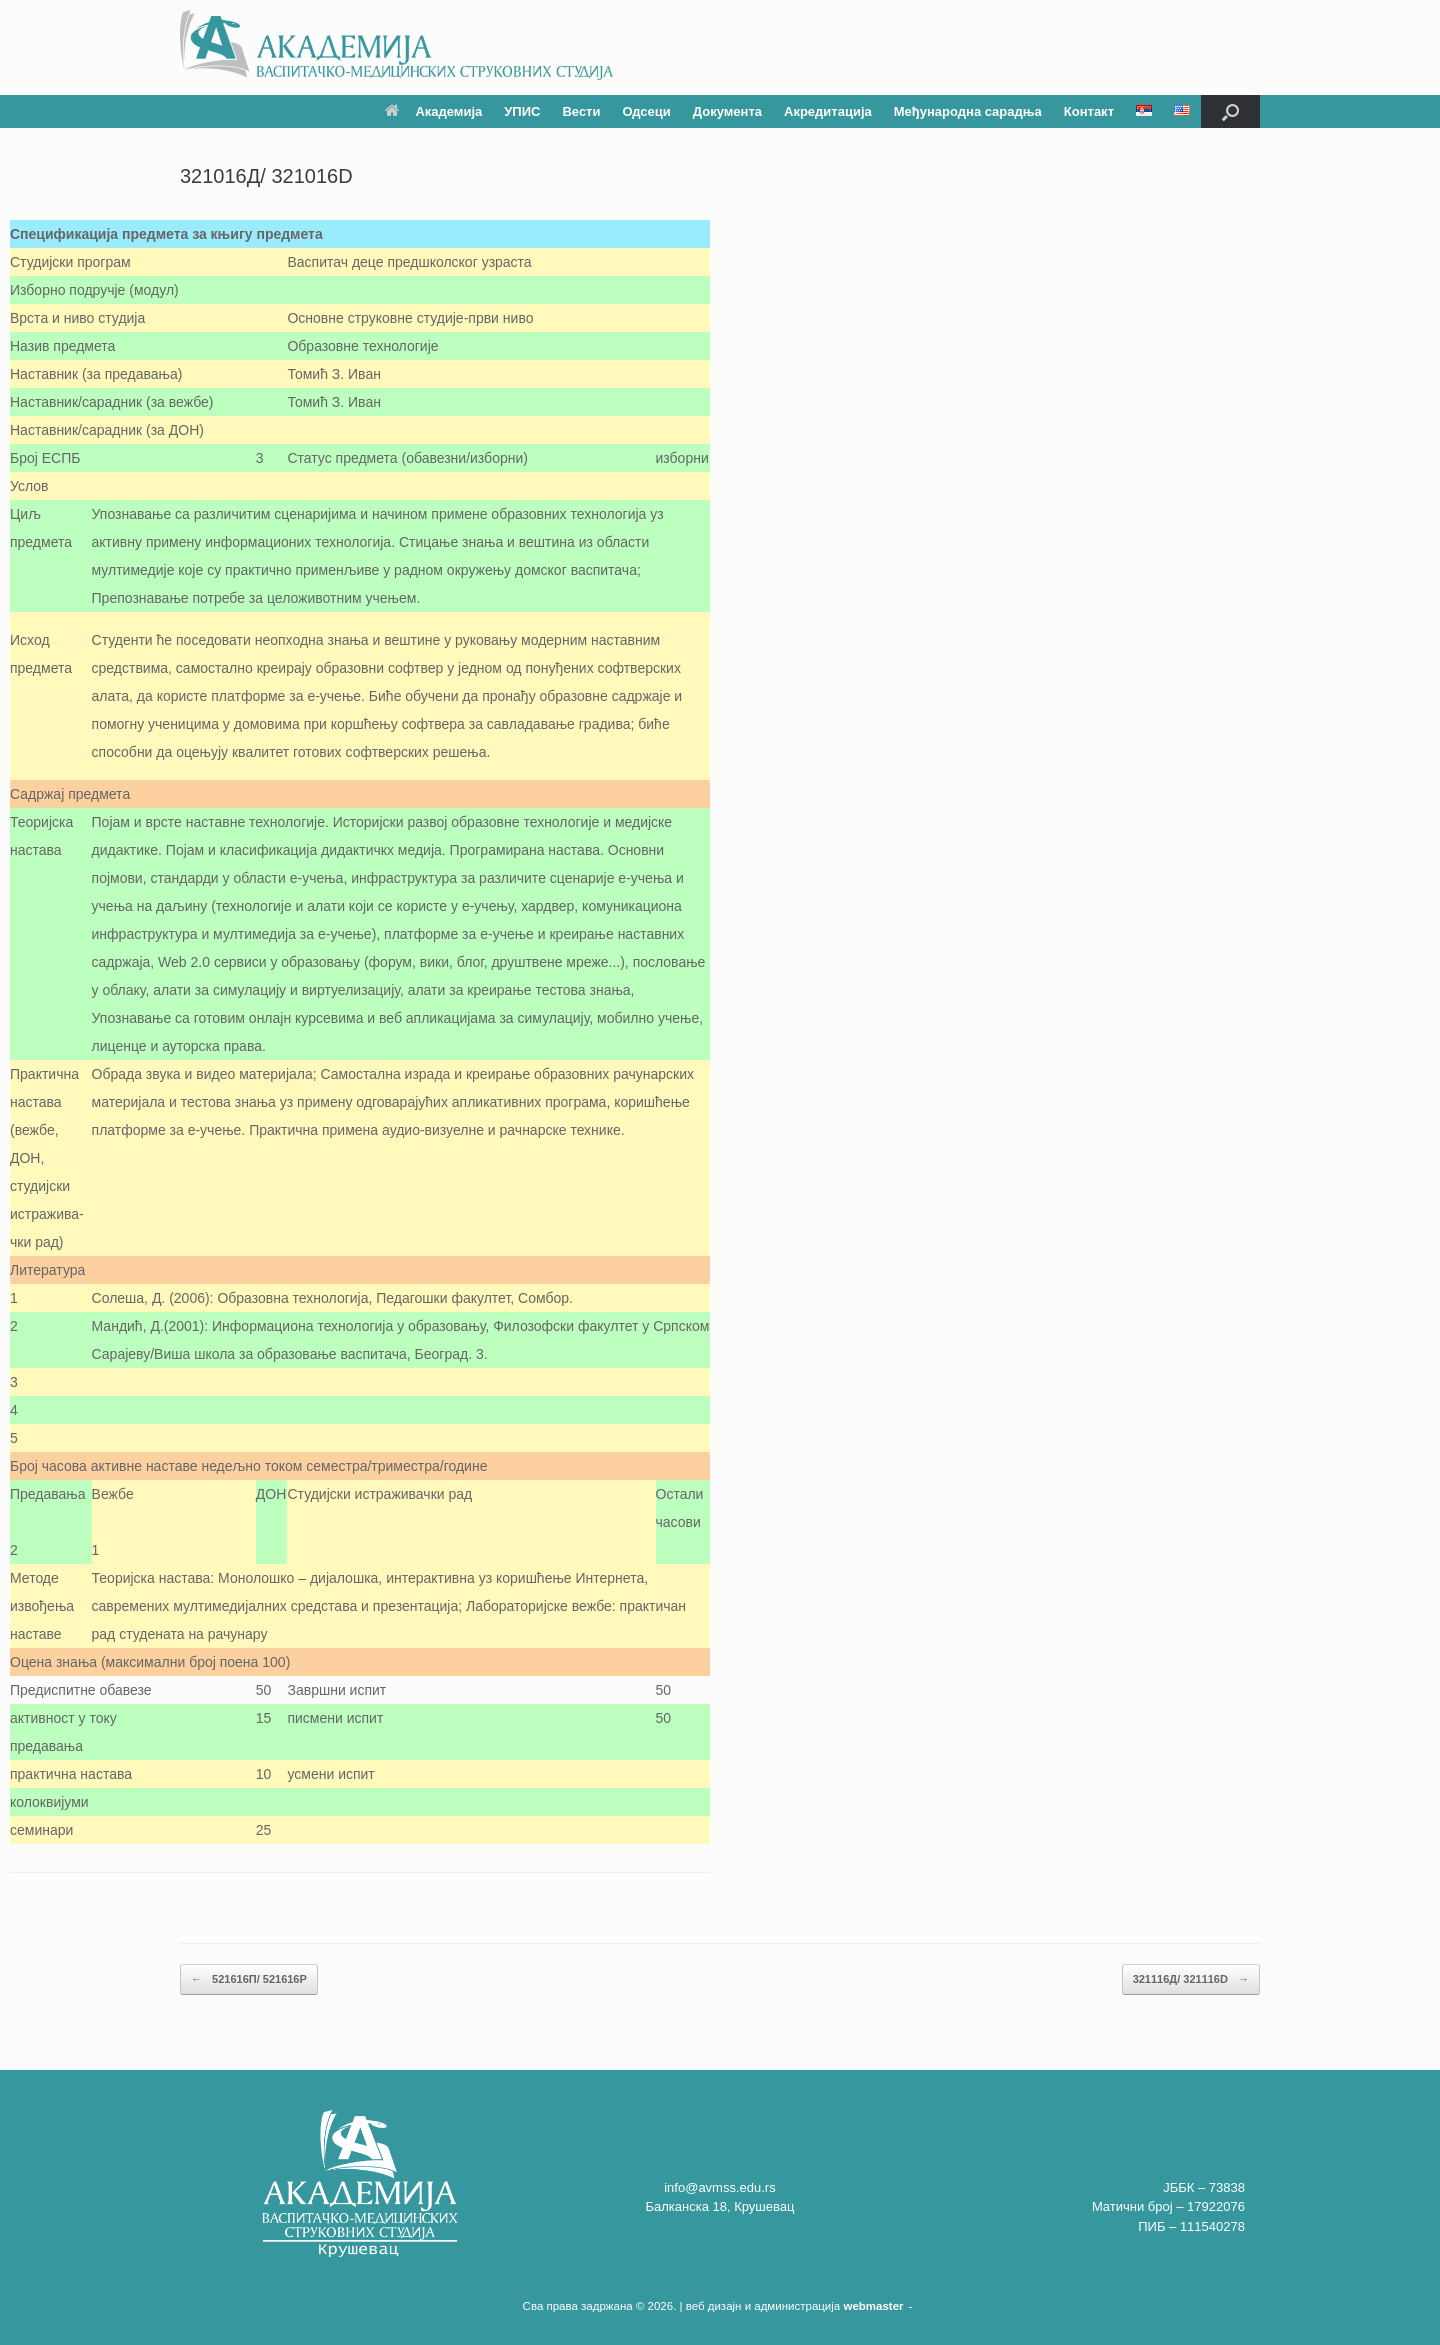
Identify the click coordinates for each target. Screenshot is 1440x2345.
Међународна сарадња (968, 111)
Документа (727, 111)
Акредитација (828, 111)
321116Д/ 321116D (1191, 1979)
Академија (433, 111)
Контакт (1089, 111)
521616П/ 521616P (249, 1979)
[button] (1230, 111)
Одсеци (646, 111)
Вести (581, 111)
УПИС (522, 111)
